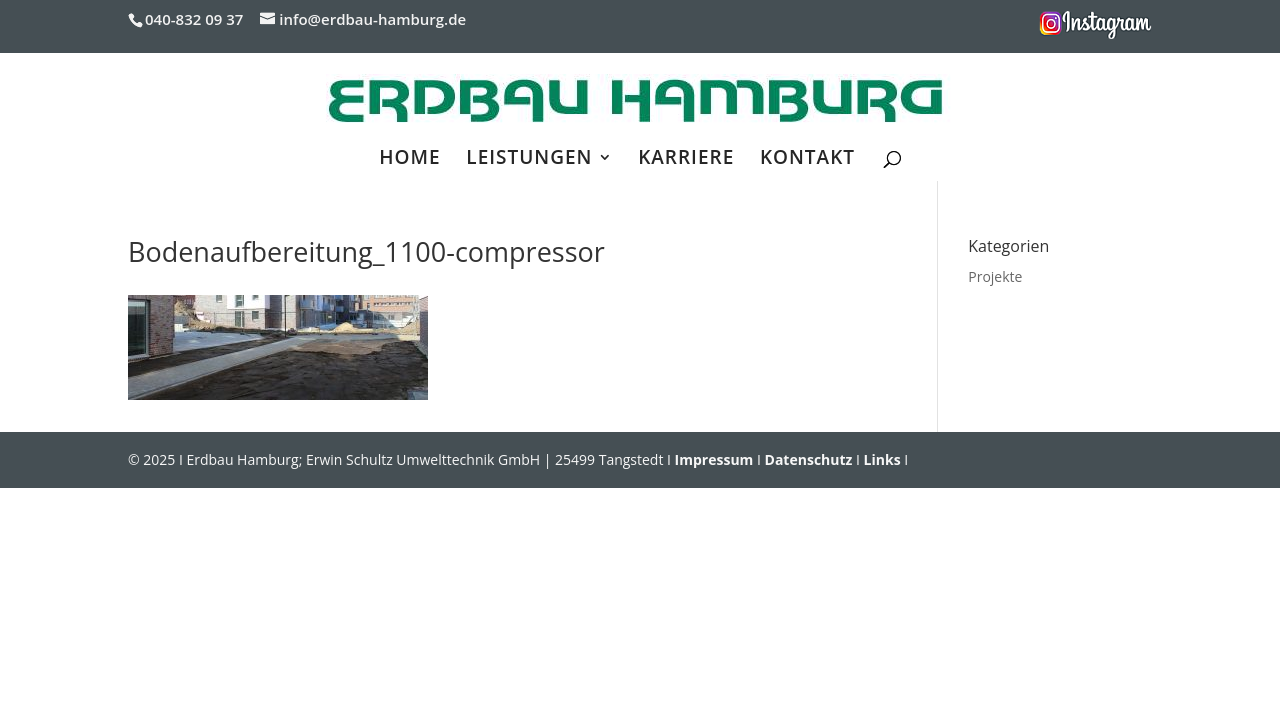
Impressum (714, 459)
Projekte (995, 276)
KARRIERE (686, 160)
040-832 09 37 (194, 19)
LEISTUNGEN (529, 160)
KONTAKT (807, 160)
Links (882, 459)
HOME (409, 160)
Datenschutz (809, 459)
